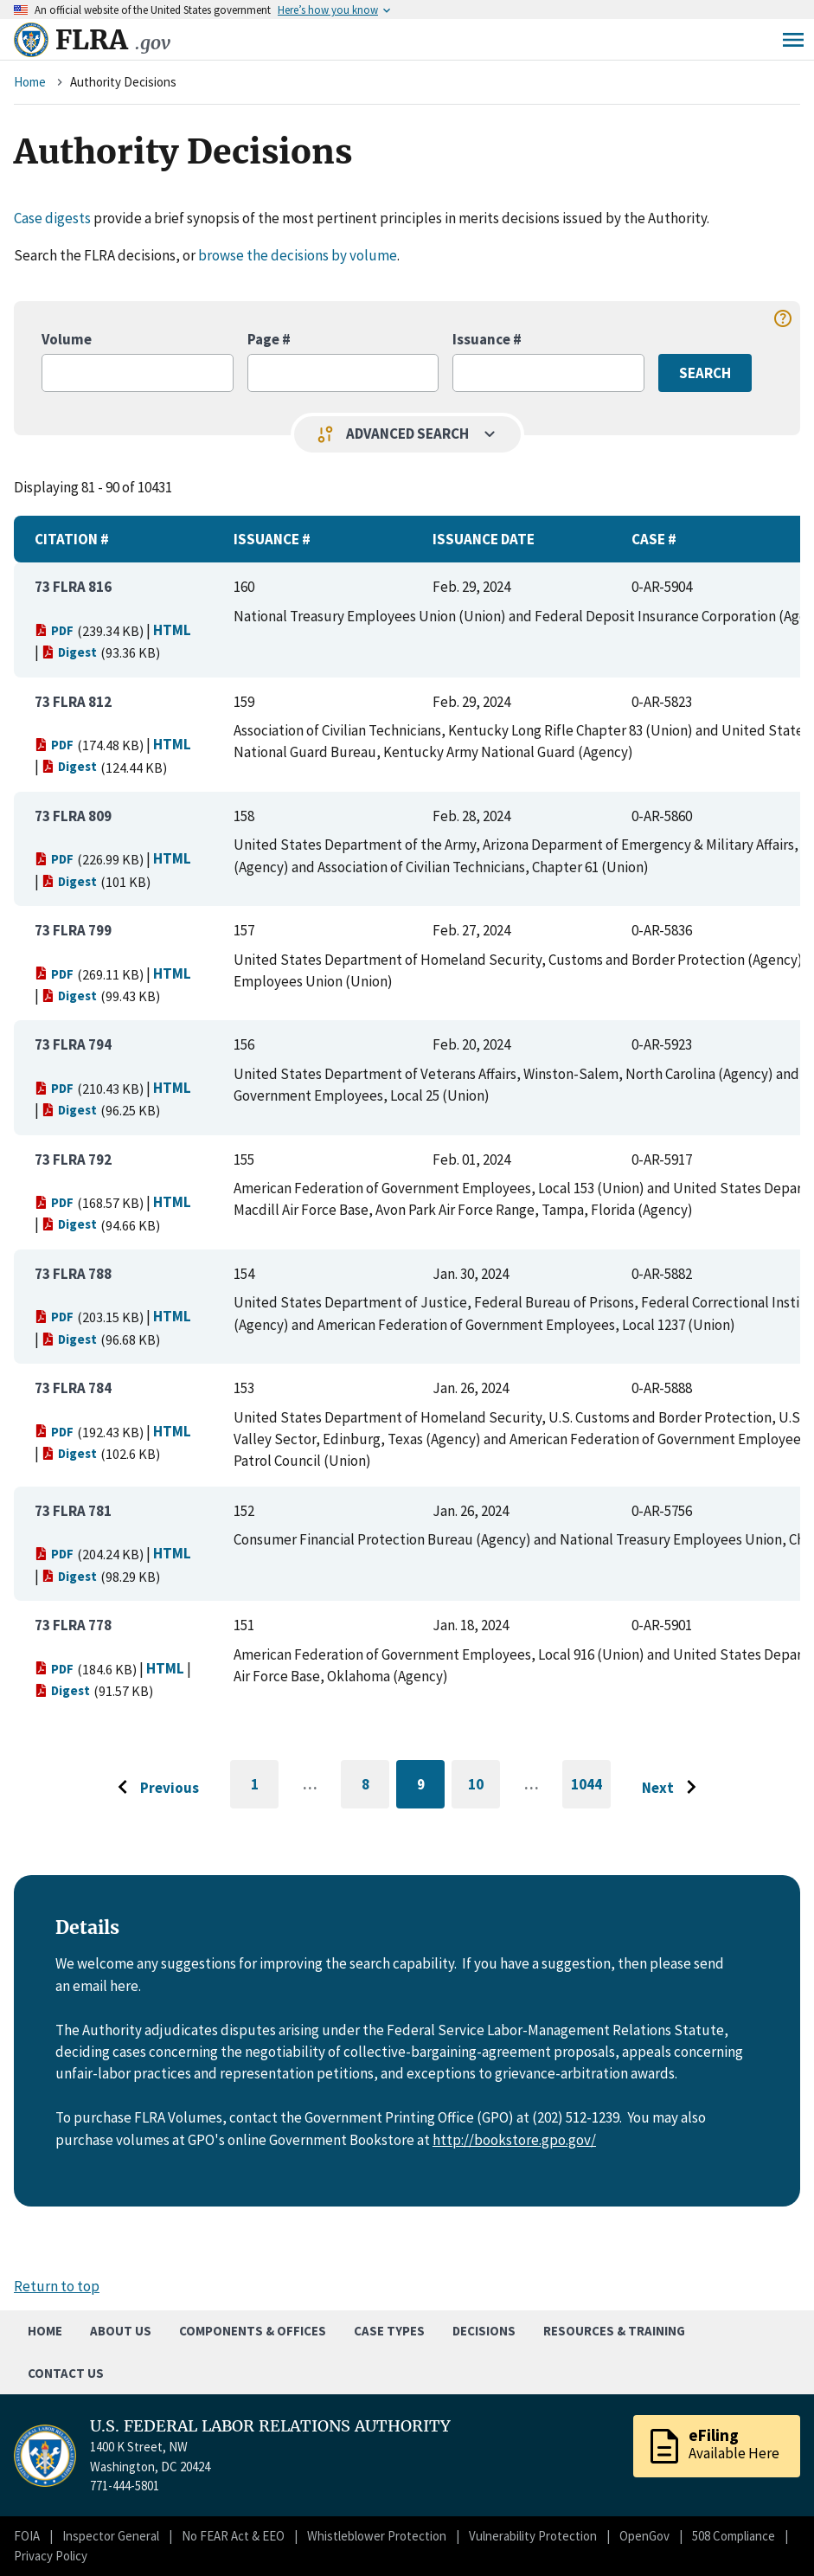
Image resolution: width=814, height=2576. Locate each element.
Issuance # (487, 339)
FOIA (27, 2536)
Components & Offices (252, 2330)
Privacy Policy (50, 2555)
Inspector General (110, 2536)
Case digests (52, 218)
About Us (120, 2330)
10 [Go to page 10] (484, 1787)
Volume (67, 339)
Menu (793, 39)
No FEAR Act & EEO (233, 2536)
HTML (172, 629)
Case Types (389, 2330)
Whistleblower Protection (376, 2536)
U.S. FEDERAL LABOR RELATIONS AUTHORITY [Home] (270, 2426)
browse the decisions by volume (297, 255)
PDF (54, 630)
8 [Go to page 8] (376, 1787)
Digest (69, 652)
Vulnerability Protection (533, 2536)
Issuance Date (484, 539)
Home (30, 82)
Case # (653, 539)
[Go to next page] (673, 1787)
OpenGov (644, 2536)
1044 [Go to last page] (591, 1792)
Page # (269, 339)
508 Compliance (733, 2536)
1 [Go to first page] (265, 1792)
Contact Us (66, 2373)
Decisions (484, 2330)
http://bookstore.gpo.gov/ (514, 2139)
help (782, 318)
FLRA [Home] (112, 39)
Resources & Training (614, 2330)
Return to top (56, 2286)
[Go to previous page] (154, 1787)
